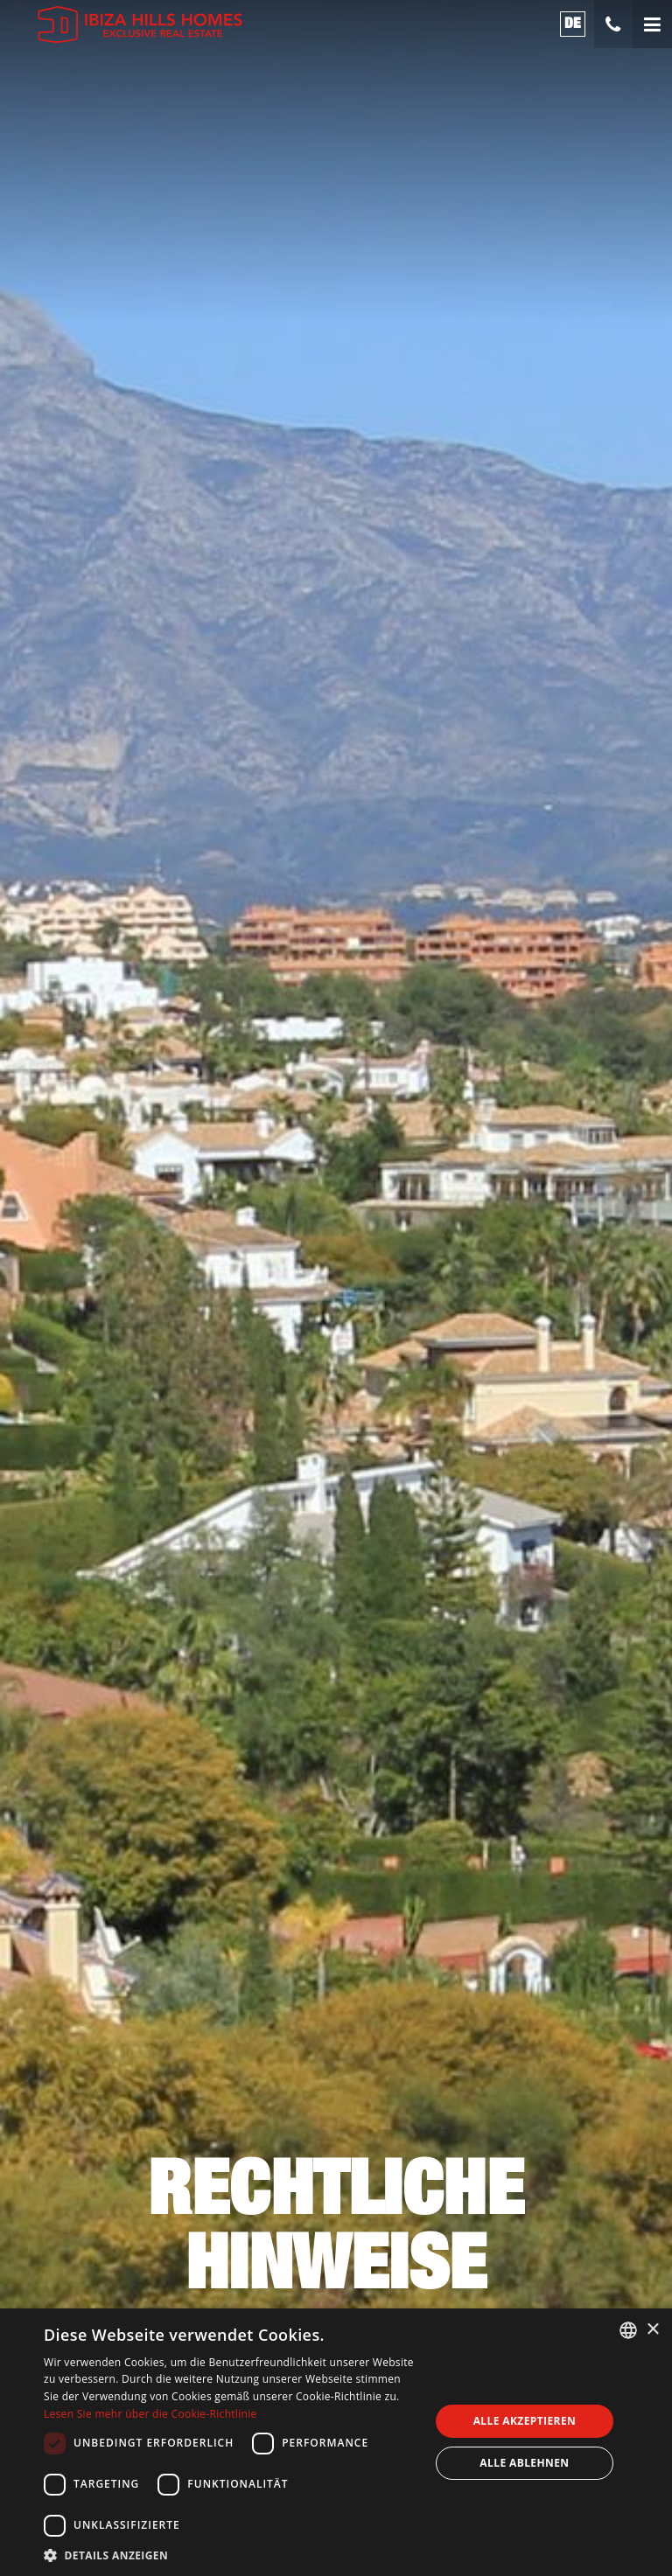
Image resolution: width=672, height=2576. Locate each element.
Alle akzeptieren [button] (525, 2420)
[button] (231, 2554)
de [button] (573, 23)
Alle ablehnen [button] (524, 2462)
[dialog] (336, 2442)
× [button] (652, 2329)
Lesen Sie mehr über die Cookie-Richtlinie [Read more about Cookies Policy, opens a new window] (150, 2413)
